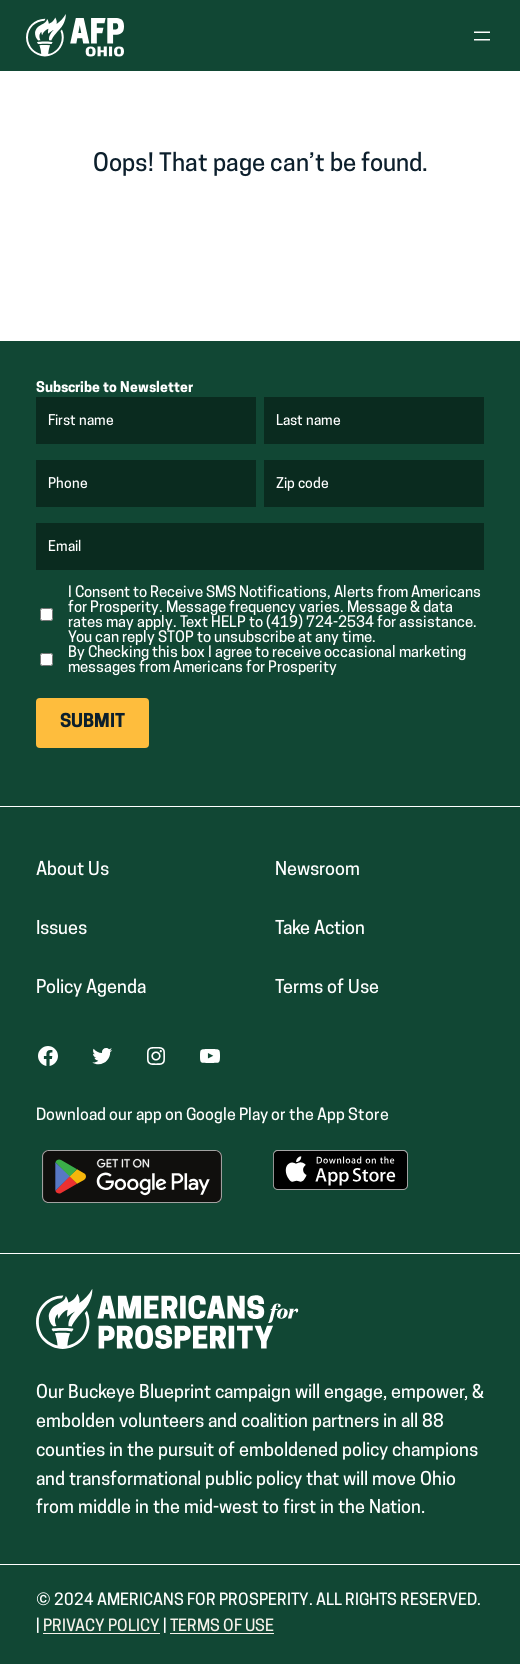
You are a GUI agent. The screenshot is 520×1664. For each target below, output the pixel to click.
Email (65, 548)
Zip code (303, 485)
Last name (309, 422)
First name (82, 422)
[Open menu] (482, 36)
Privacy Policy (101, 1627)
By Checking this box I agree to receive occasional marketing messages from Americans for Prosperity (267, 661)
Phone (68, 485)
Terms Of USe (222, 1627)
